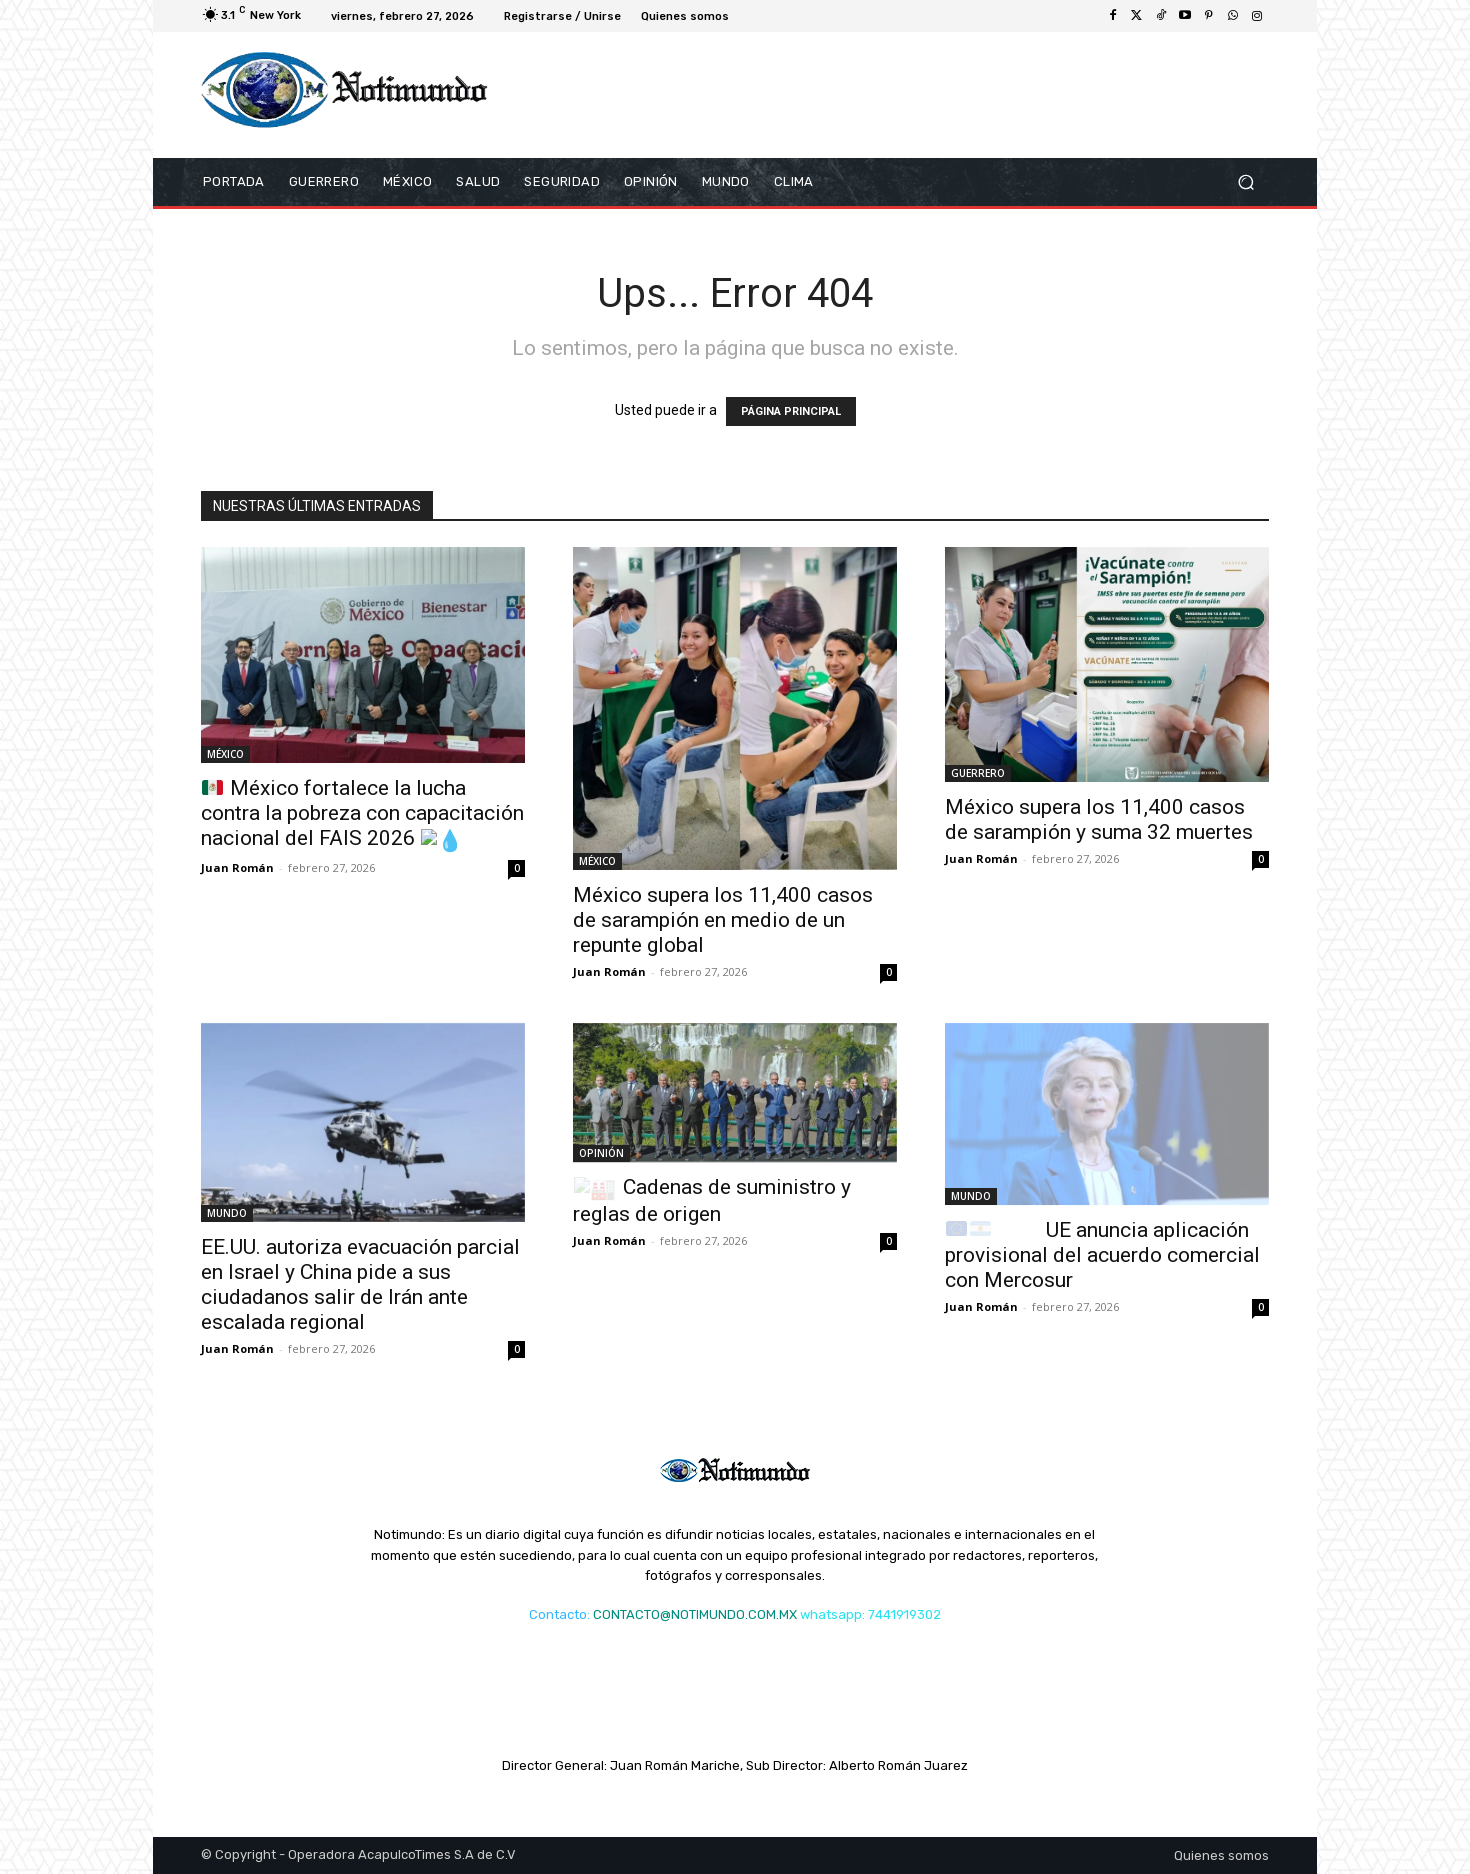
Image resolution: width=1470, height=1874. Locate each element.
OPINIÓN (601, 1153)
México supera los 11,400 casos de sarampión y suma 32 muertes (1099, 819)
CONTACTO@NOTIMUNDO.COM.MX (695, 1614)
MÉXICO (225, 754)
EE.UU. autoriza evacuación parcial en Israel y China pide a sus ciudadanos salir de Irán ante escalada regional (360, 1284)
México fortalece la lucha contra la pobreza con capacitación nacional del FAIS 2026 (362, 813)
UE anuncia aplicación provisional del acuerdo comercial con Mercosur (1102, 1255)
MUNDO (227, 1213)
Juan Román (237, 867)
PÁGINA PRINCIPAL (791, 411)
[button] (1245, 182)
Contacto (558, 1614)
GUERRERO (978, 773)
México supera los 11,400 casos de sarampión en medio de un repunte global (723, 920)
